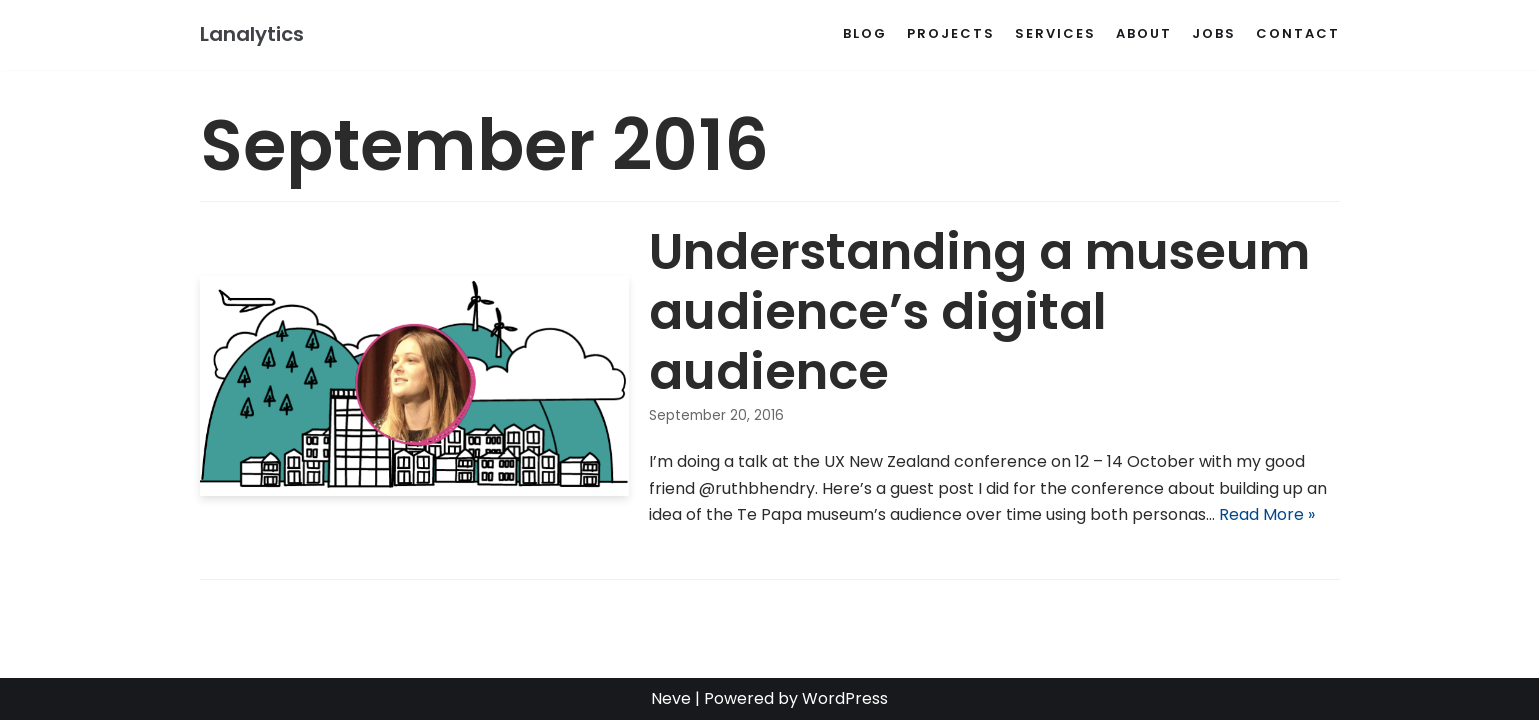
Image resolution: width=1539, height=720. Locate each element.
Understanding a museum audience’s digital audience (979, 312)
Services (1055, 33)
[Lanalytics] (252, 35)
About (1144, 33)
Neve (671, 698)
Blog (865, 33)
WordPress (845, 698)
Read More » (1267, 514)
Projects (951, 33)
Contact (1298, 33)
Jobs (1214, 33)
